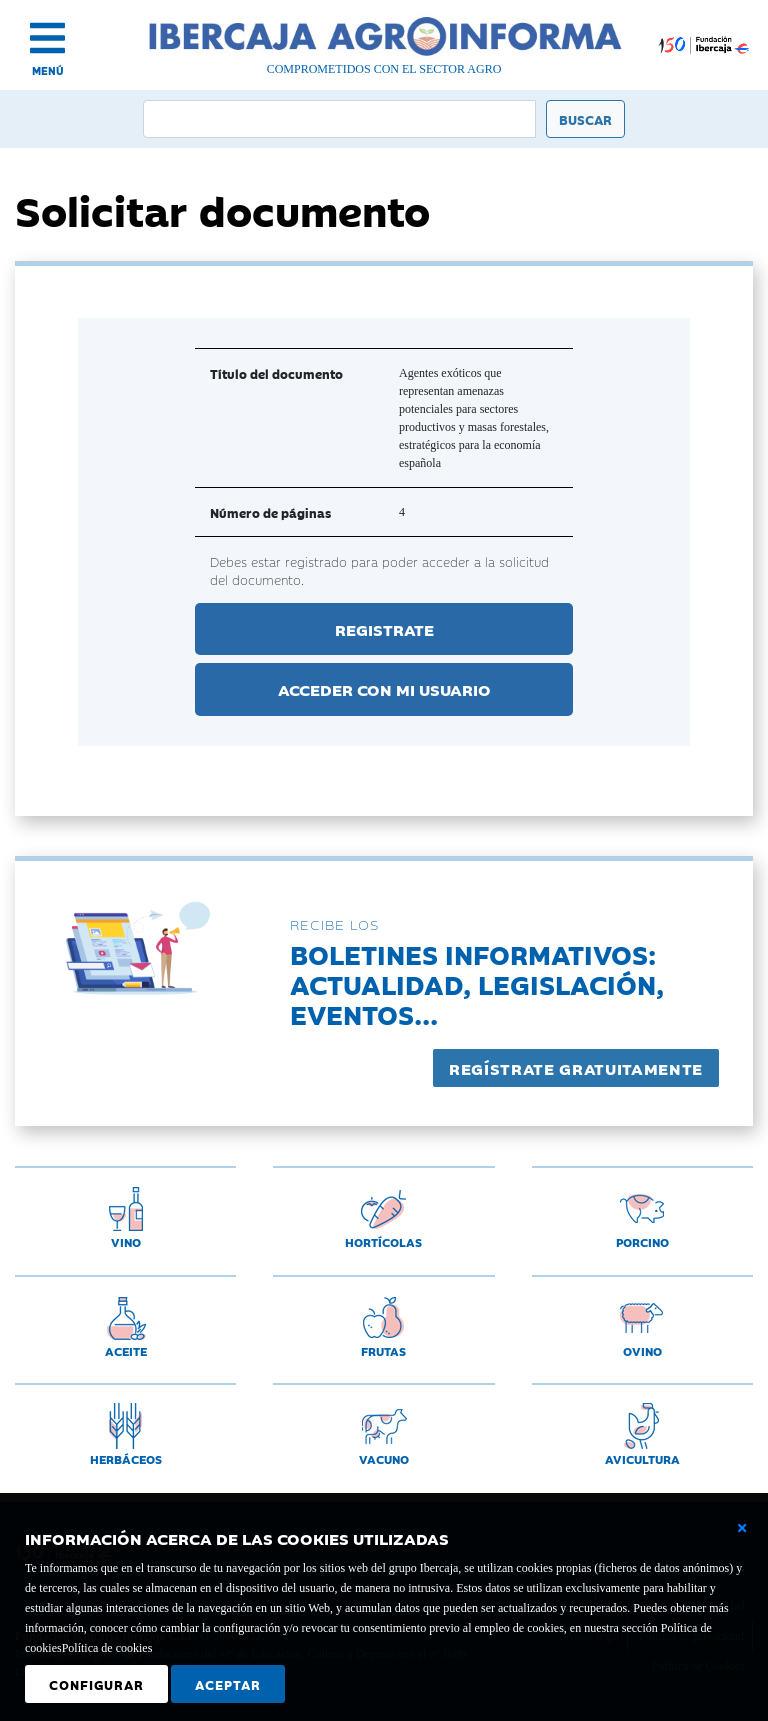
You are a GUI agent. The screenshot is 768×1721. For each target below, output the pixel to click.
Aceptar (228, 1684)
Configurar (96, 1684)
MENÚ (48, 70)
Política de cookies (107, 1648)
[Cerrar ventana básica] (742, 1528)
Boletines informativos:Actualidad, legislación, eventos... (477, 983)
